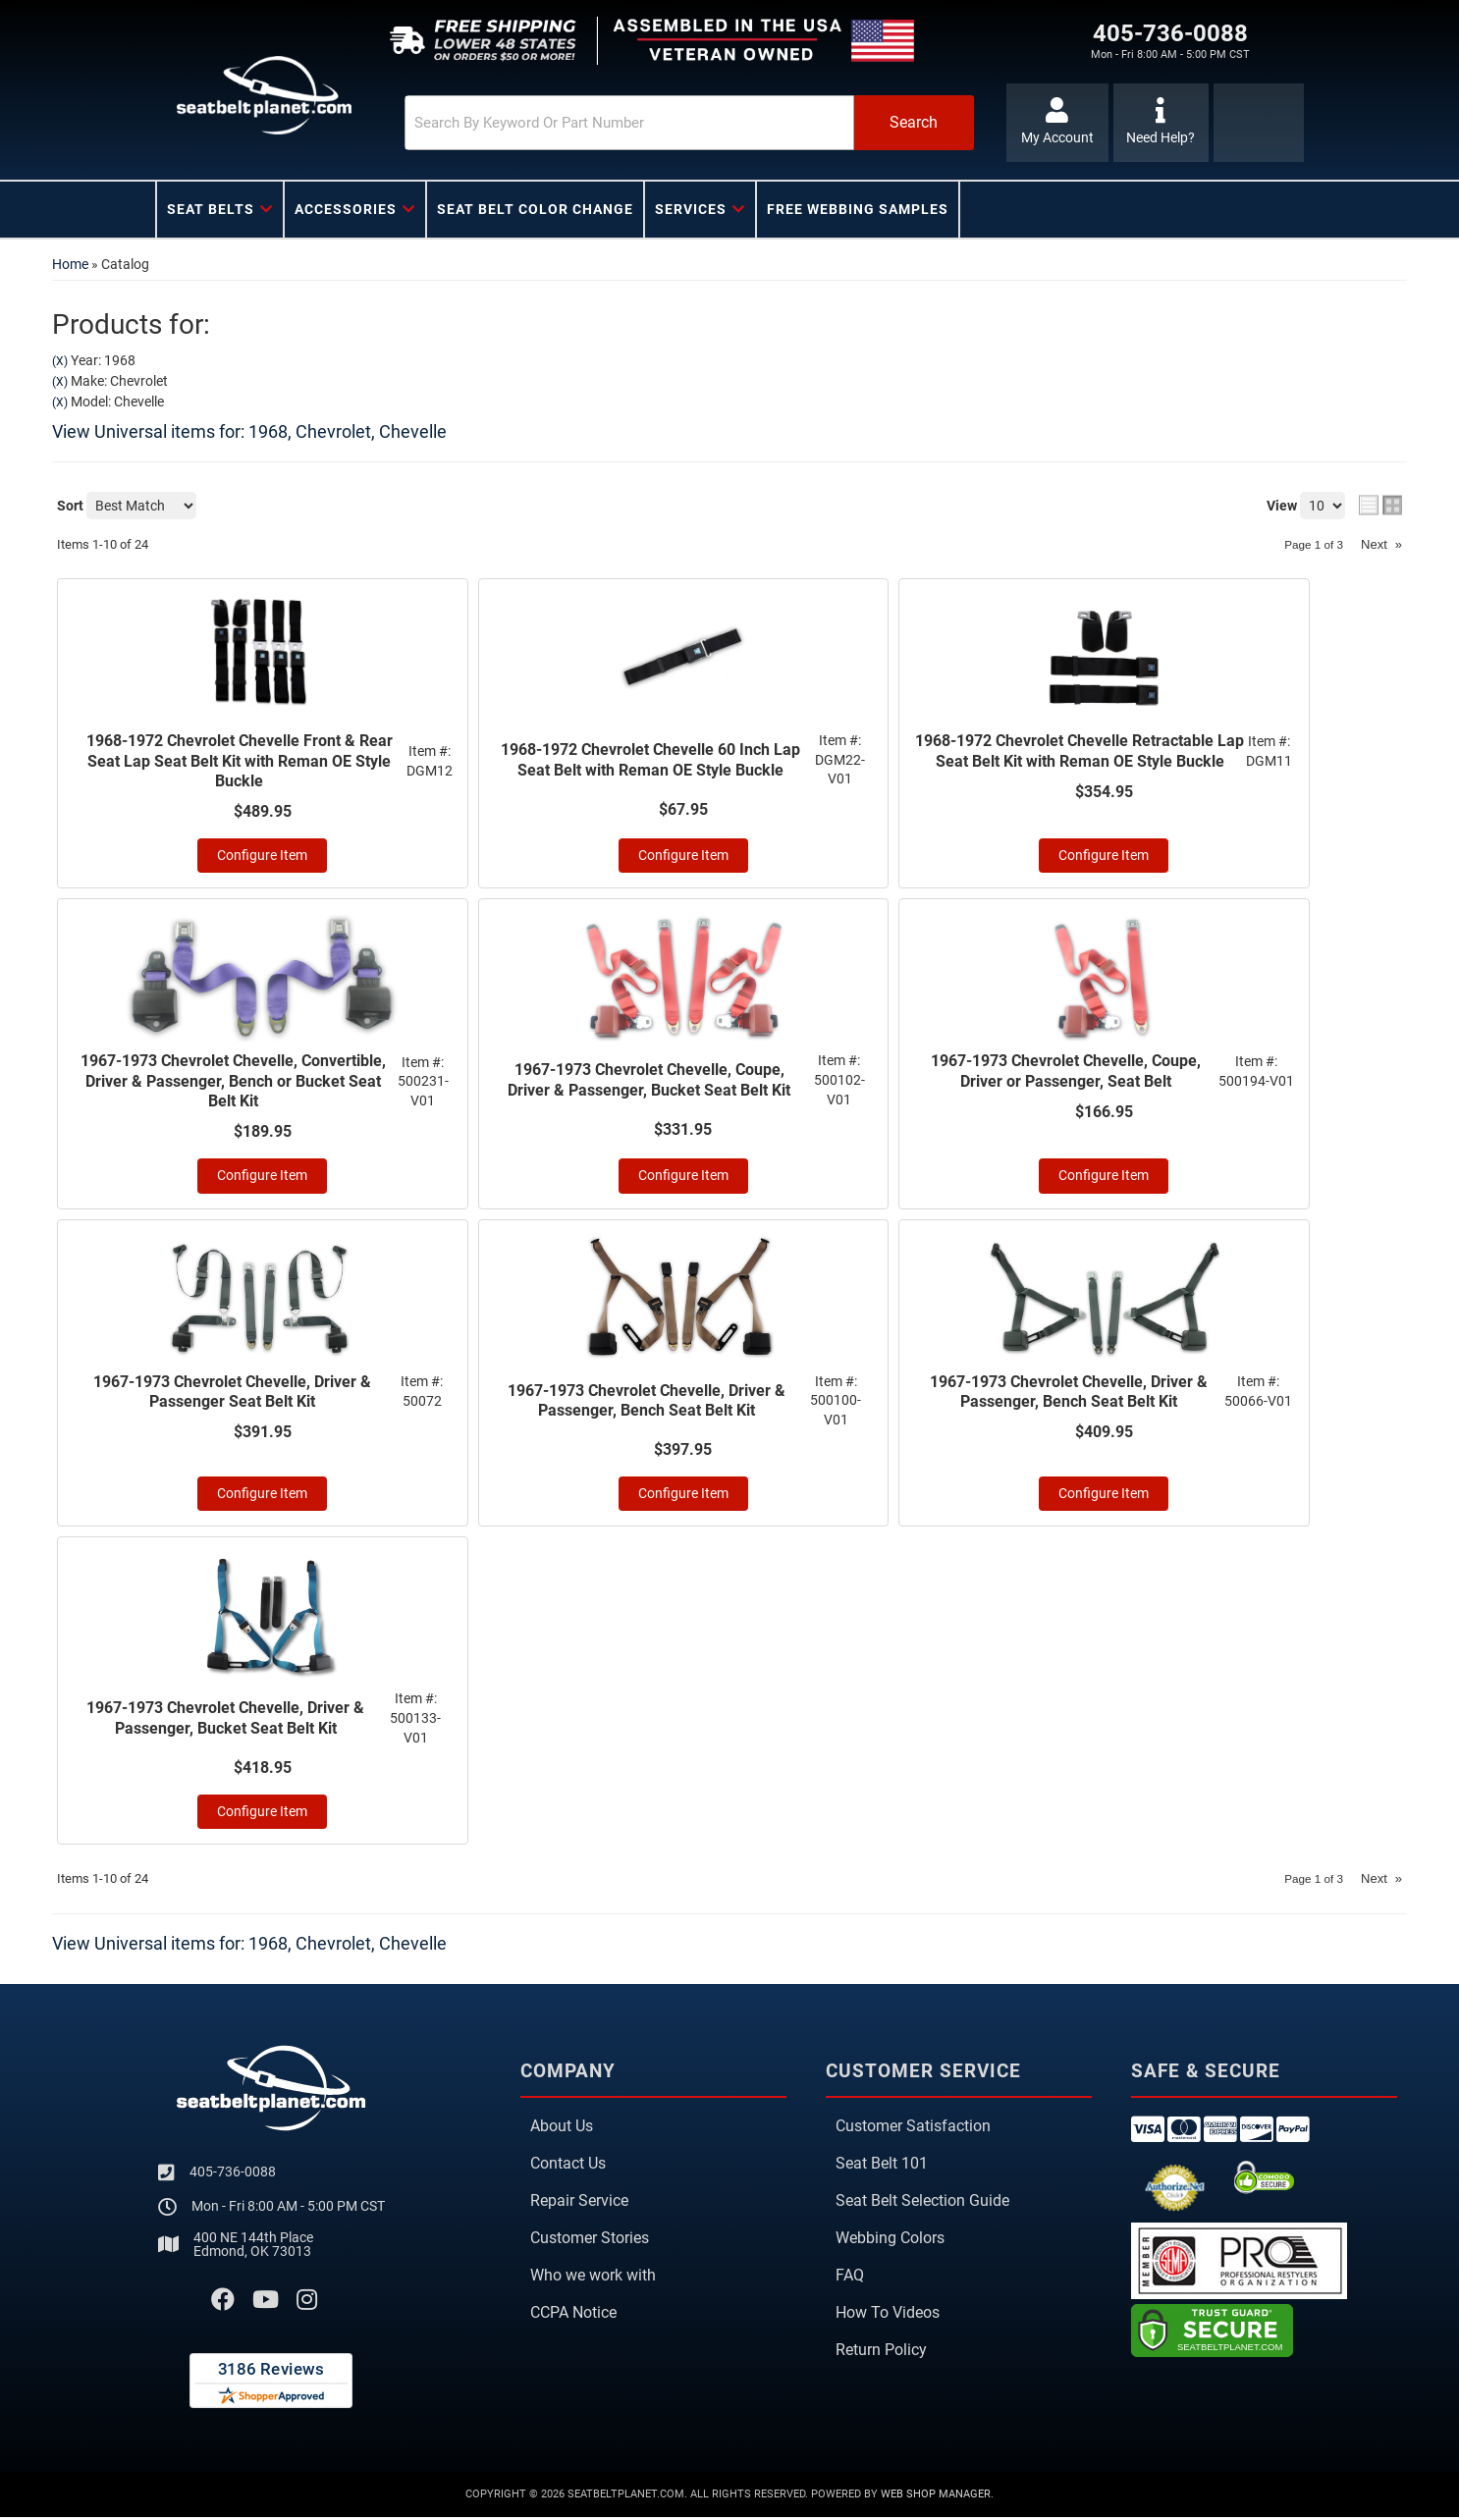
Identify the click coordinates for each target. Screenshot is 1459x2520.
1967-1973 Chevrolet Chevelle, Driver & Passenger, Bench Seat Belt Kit (646, 1402)
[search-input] (603, 122)
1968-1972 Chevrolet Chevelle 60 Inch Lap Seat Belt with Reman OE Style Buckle (650, 759)
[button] (667, 122)
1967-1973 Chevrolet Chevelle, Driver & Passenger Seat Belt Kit (232, 1395)
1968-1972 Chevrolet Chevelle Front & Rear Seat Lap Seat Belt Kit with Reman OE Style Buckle (239, 761)
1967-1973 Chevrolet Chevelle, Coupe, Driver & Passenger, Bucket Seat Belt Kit (649, 1081)
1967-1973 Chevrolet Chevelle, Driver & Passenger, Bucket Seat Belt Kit (225, 1721)
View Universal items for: (249, 431)
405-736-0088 (232, 2174)
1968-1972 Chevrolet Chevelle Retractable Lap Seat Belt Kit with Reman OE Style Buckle (1079, 751)
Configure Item (262, 857)
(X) (60, 361)
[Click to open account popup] (1056, 122)
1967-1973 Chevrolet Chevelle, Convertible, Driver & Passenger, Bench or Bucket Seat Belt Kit (233, 1083)
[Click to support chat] (1161, 122)
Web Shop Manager (936, 2497)
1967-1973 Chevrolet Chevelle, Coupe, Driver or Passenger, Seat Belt (1066, 1073)
